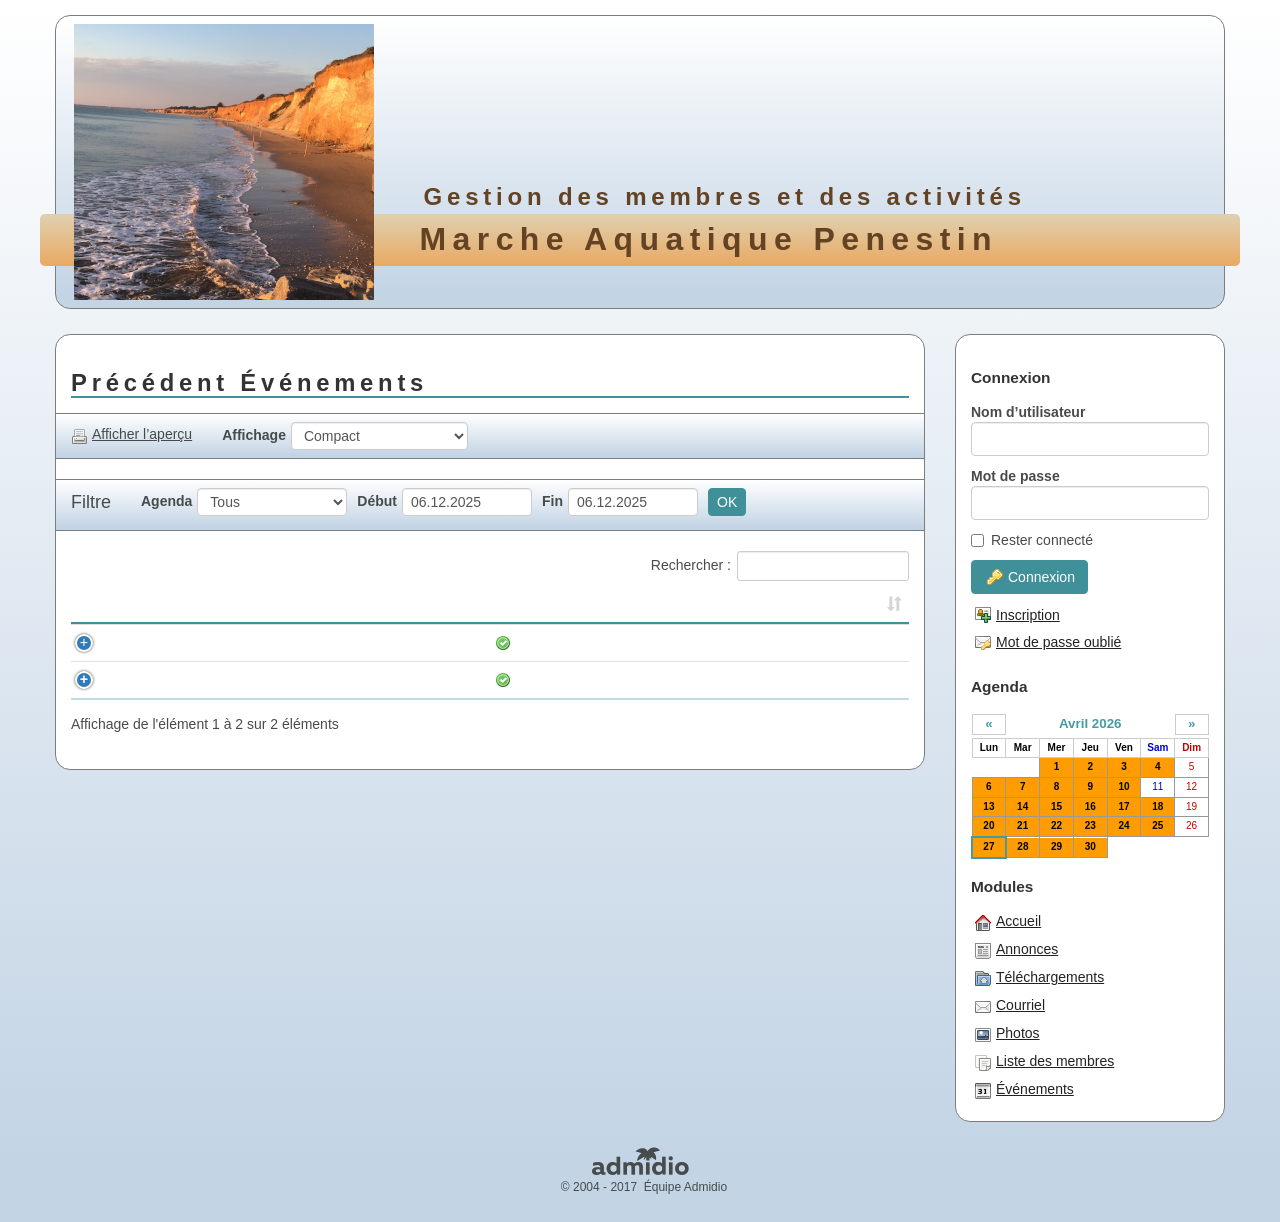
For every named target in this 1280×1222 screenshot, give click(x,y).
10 (1123, 786)
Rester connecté (1032, 540)
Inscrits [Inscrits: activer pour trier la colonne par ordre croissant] (712, 607)
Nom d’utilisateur (1028, 412)
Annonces (1016, 950)
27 (988, 846)
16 (1090, 806)
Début (377, 501)
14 (1022, 806)
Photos (1007, 1034)
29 (1056, 846)
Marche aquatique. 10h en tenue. (447, 643)
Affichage (254, 435)
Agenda (166, 501)
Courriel (1010, 1006)
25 (1157, 825)
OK (727, 502)
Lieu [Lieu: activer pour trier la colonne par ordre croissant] (783, 607)
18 (1157, 806)
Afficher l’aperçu (131, 434)
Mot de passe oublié (1048, 642)
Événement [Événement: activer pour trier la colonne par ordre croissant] (378, 607)
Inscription (1017, 615)
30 (1090, 846)
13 (988, 806)
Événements (1024, 1090)
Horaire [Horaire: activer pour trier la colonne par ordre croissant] (135, 607)
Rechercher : (780, 566)
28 (1022, 846)
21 (1022, 825)
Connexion (1031, 577)
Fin (552, 501)
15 (1056, 806)
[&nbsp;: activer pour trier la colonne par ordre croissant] (88, 608)
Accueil (1008, 922)
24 (1123, 825)
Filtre (91, 502)
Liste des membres (1044, 1062)
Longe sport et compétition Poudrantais (476, 680)
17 (1123, 806)
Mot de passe (1015, 476)
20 (988, 825)
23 (1090, 825)
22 (1056, 825)
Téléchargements (1039, 978)
